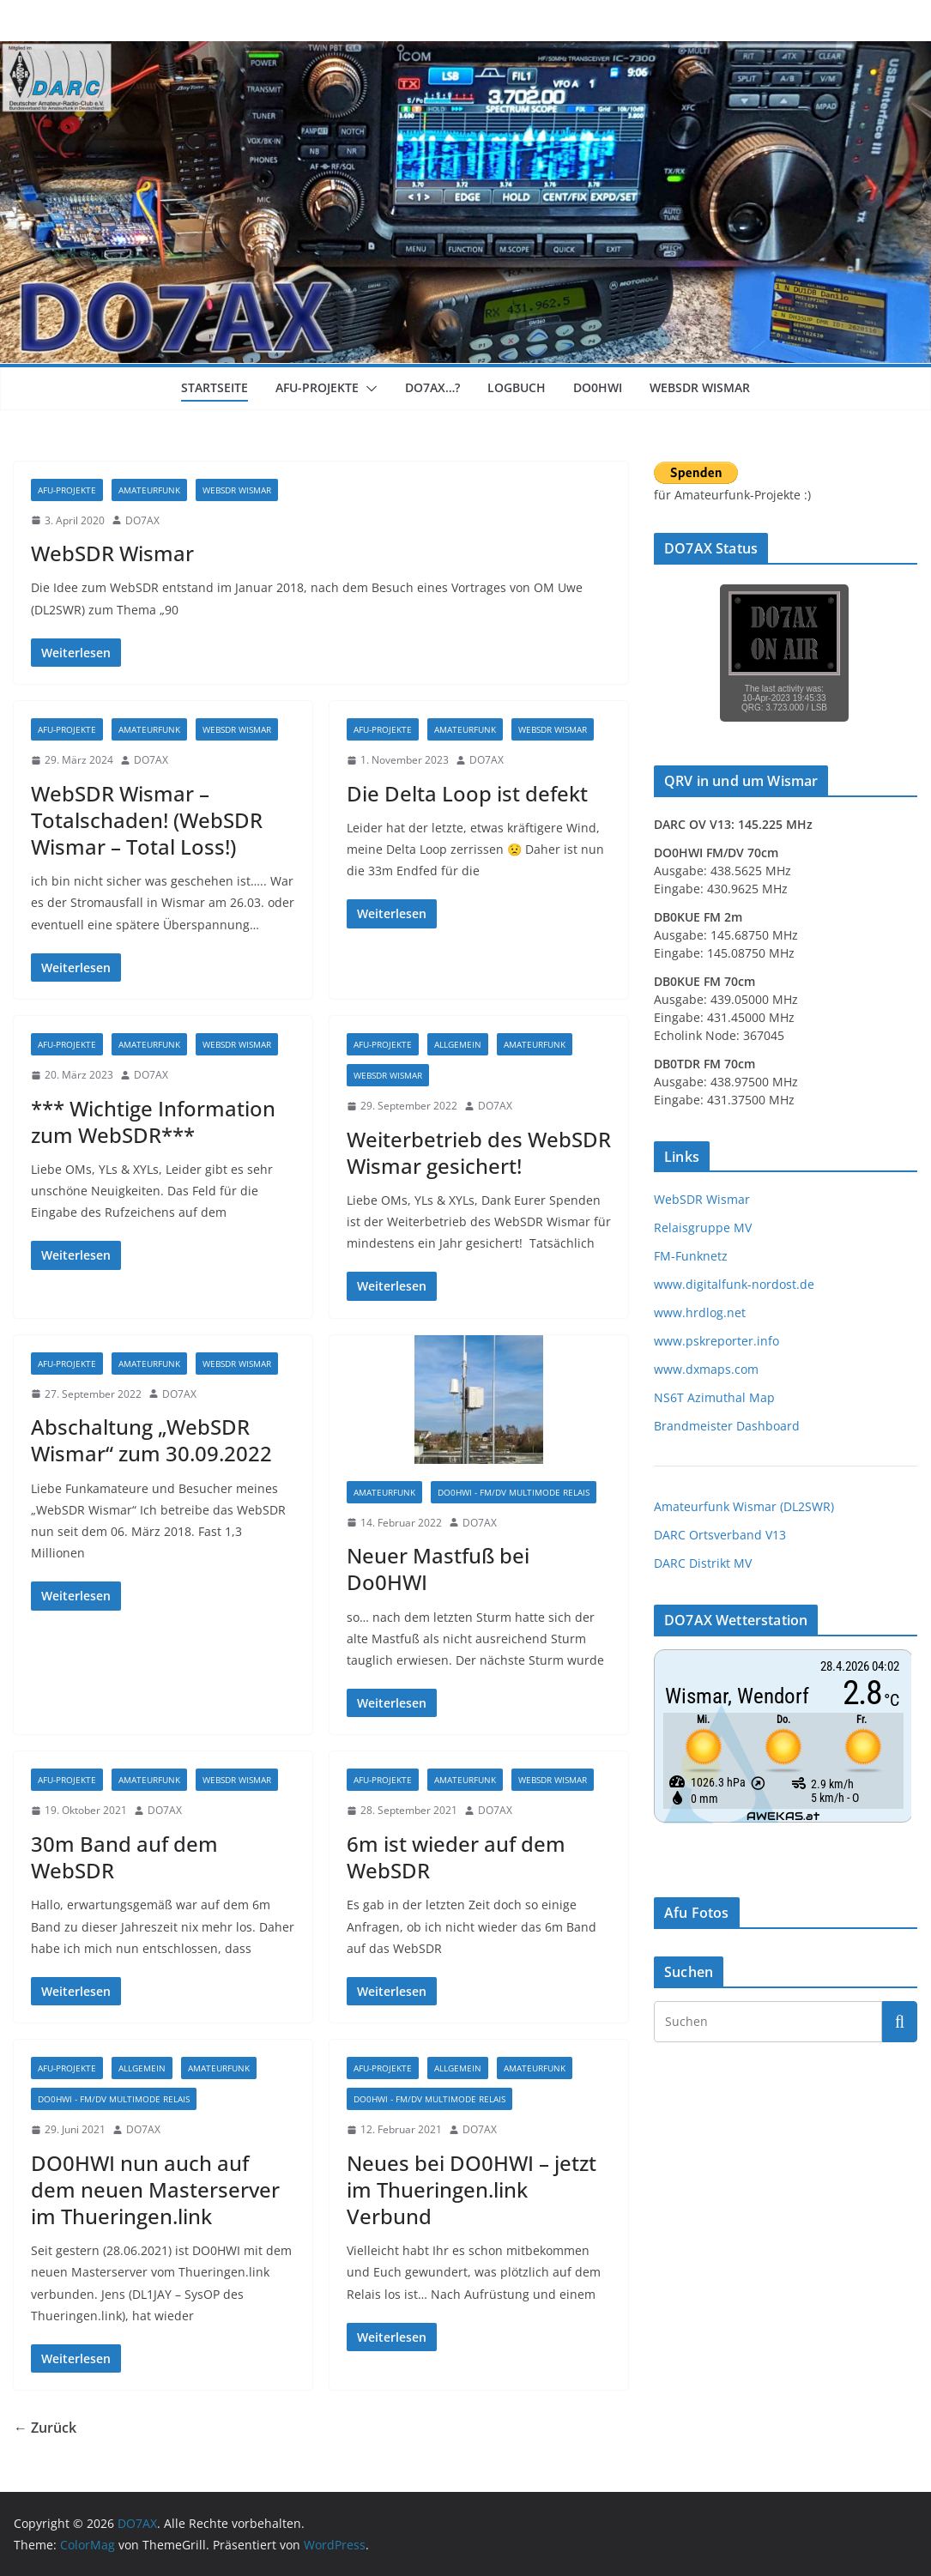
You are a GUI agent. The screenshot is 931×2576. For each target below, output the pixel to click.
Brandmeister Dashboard (727, 1426)
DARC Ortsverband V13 (720, 1535)
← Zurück (45, 2427)
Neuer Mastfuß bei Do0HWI (438, 1568)
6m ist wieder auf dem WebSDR (456, 1856)
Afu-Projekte (317, 387)
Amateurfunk (149, 490)
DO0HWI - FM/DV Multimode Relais (513, 1492)
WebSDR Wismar (700, 387)
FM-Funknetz (691, 1256)
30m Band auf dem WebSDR (124, 1856)
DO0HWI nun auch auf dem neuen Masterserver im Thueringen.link (155, 2189)
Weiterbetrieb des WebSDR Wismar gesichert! (479, 1152)
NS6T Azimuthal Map (714, 1397)
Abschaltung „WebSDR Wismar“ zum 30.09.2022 (151, 1439)
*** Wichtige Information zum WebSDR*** (153, 1121)
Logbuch (516, 387)
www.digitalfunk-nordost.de (734, 1284)
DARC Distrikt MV (703, 1563)
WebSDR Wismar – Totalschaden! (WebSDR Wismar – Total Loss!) (147, 820)
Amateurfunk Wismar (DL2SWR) (744, 1506)
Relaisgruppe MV (703, 1227)
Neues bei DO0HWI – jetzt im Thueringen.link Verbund (471, 2189)
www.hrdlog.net (700, 1312)
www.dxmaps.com (706, 1369)
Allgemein (457, 1044)
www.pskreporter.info (716, 1341)
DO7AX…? (432, 387)
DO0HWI (597, 387)
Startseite (214, 387)
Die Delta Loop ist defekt (467, 793)
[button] (368, 389)
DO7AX (142, 520)
